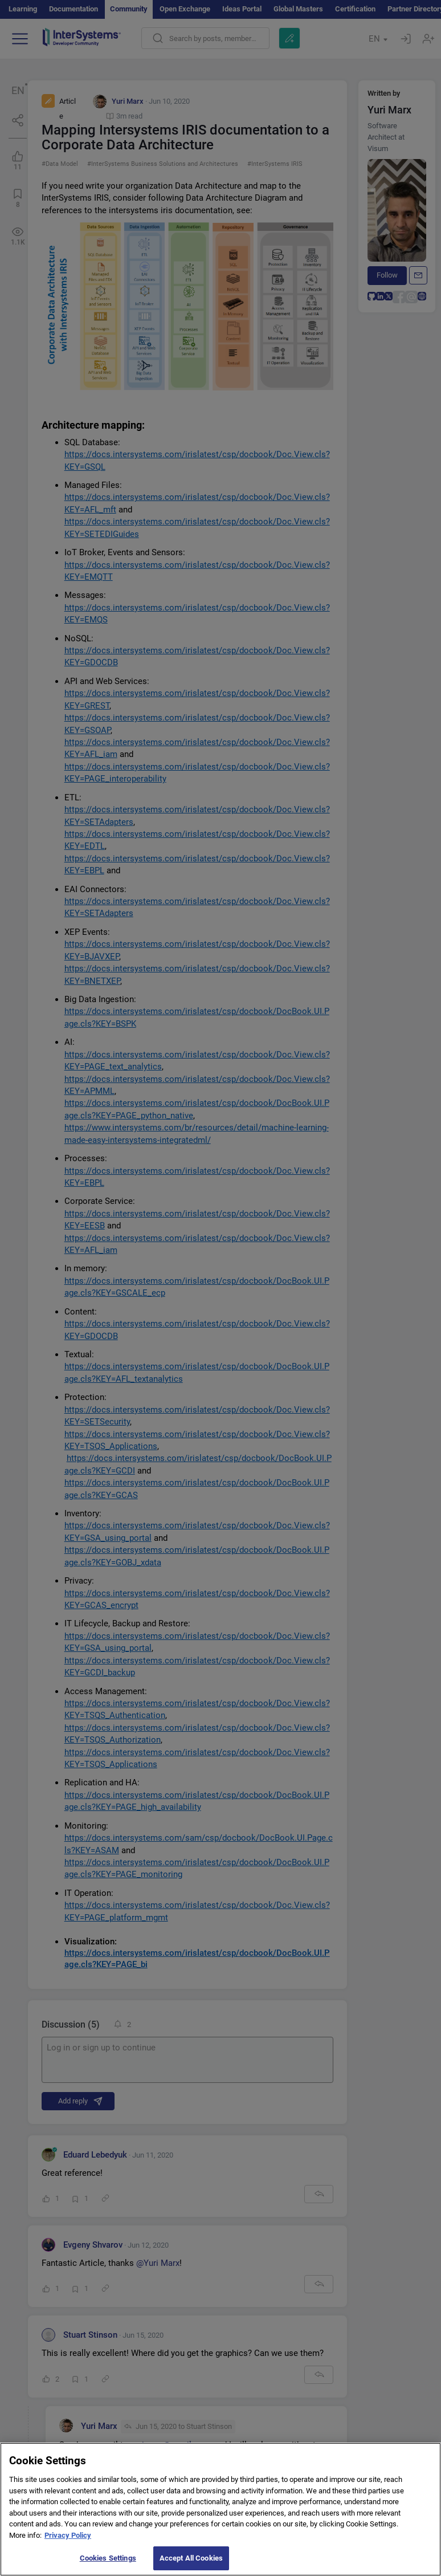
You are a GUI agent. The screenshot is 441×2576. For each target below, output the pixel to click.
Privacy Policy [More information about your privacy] (67, 2541)
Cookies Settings (108, 2564)
